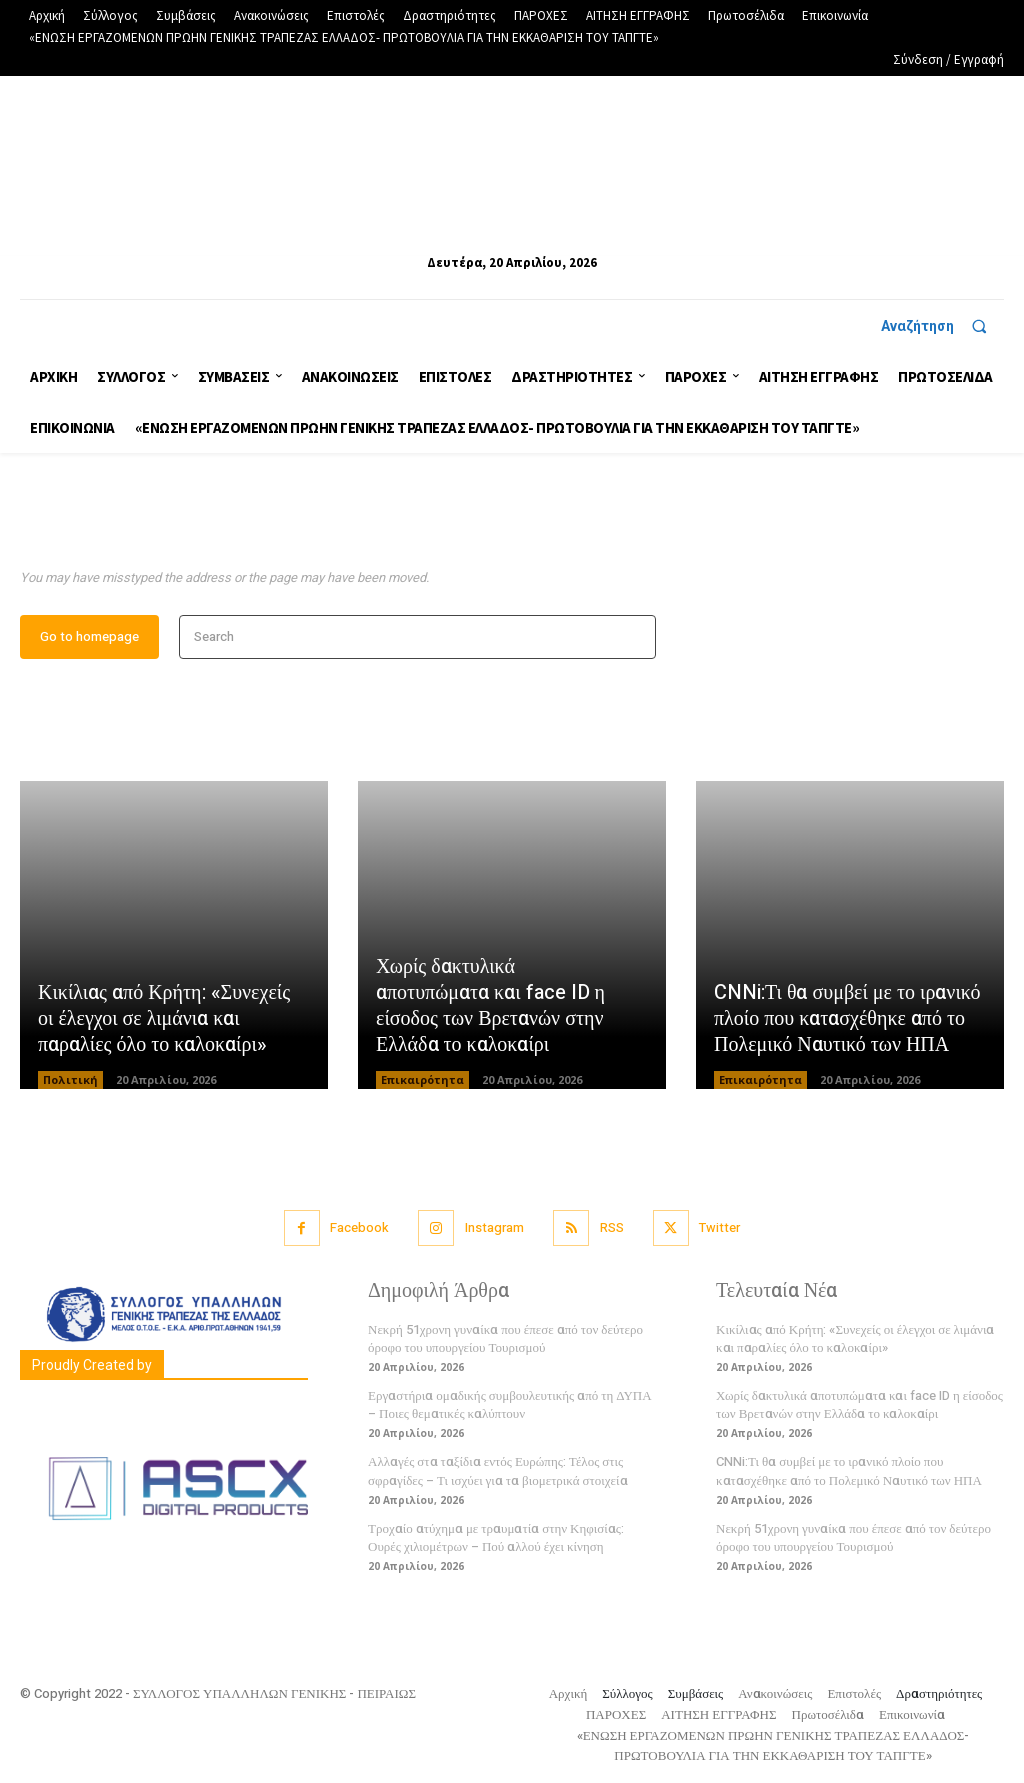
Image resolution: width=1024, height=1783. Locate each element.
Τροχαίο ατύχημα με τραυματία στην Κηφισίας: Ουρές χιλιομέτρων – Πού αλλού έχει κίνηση (496, 1538)
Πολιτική (70, 1080)
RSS (612, 1229)
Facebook (358, 1229)
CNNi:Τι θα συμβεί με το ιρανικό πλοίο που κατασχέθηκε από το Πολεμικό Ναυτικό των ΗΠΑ (847, 1019)
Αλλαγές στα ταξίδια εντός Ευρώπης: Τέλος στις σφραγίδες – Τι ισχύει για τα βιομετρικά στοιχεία (498, 1472)
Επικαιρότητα (422, 1080)
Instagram (494, 1229)
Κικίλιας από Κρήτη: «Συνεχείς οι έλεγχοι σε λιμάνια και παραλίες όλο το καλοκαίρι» (164, 1019)
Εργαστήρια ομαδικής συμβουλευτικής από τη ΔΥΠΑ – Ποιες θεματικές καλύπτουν (510, 1405)
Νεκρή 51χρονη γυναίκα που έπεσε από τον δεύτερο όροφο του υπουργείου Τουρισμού (505, 1339)
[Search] (634, 638)
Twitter (720, 1229)
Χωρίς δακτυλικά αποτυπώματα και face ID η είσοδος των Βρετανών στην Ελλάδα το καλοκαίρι (490, 1006)
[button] (942, 326)
